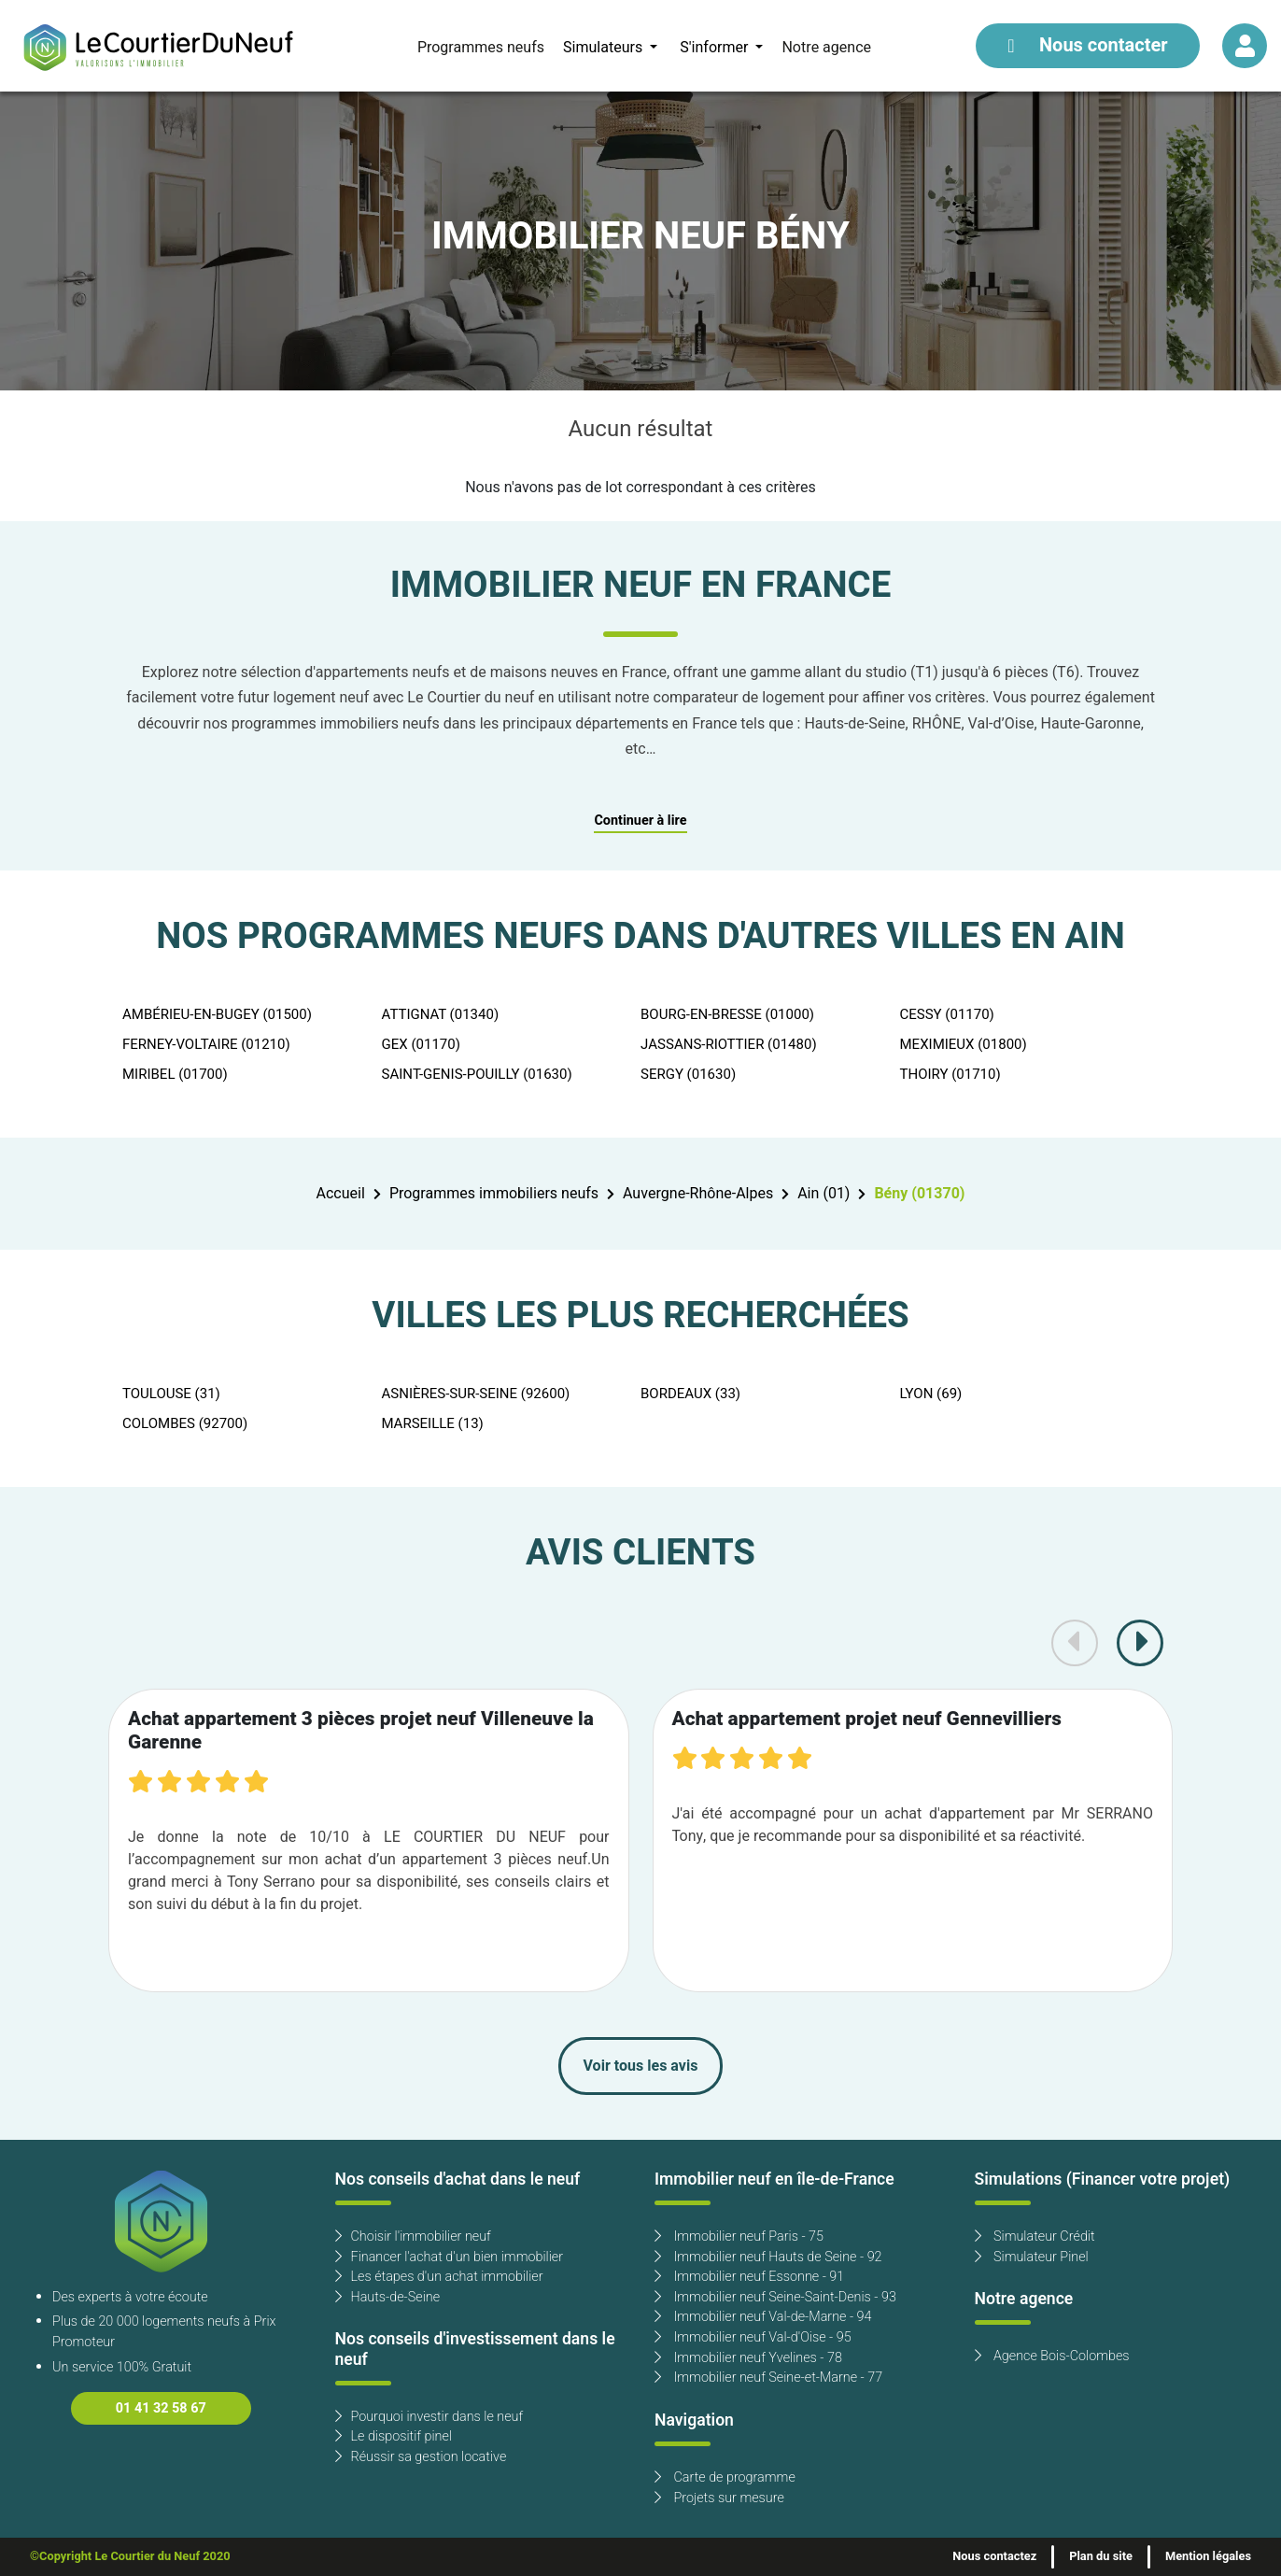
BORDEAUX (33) (690, 1393)
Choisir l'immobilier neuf (413, 2236)
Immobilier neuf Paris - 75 (739, 2236)
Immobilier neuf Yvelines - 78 (748, 2358)
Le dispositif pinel (393, 2436)
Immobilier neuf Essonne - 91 (749, 2276)
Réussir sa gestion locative (421, 2457)
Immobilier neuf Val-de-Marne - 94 (763, 2317)
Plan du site (1101, 2556)
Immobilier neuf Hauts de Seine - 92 (768, 2257)
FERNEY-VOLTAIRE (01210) (206, 1044)
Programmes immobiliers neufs (493, 1193)
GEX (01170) (421, 1044)
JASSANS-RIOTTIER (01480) (728, 1044)
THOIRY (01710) (950, 1074)
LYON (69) (931, 1393)
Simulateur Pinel (1032, 2257)
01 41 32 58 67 (161, 2408)
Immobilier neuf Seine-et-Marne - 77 (768, 2377)
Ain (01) (823, 1193)
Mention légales (1208, 2556)
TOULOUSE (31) (171, 1393)
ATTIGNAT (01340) (441, 1014)
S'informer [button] (716, 47)
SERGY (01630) (688, 1074)
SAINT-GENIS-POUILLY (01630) (477, 1074)
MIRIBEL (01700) (175, 1074)
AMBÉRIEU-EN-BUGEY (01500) (217, 1014)
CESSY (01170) (947, 1014)
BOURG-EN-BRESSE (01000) (727, 1014)
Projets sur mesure (719, 2498)
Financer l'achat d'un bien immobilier (449, 2257)
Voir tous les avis (641, 2066)
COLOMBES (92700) (184, 1423)
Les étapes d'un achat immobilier (439, 2276)
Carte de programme (725, 2477)
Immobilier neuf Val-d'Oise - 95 (753, 2337)
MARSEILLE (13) (433, 1423)
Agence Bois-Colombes (1052, 2356)
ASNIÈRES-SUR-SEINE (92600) (476, 1393)
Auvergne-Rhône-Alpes (698, 1193)
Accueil (341, 1193)
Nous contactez (994, 2556)
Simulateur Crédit (1035, 2236)
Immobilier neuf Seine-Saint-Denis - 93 (775, 2297)
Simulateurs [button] (604, 47)
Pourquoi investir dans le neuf (429, 2417)
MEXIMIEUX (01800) (963, 1044)
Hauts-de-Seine (388, 2297)
